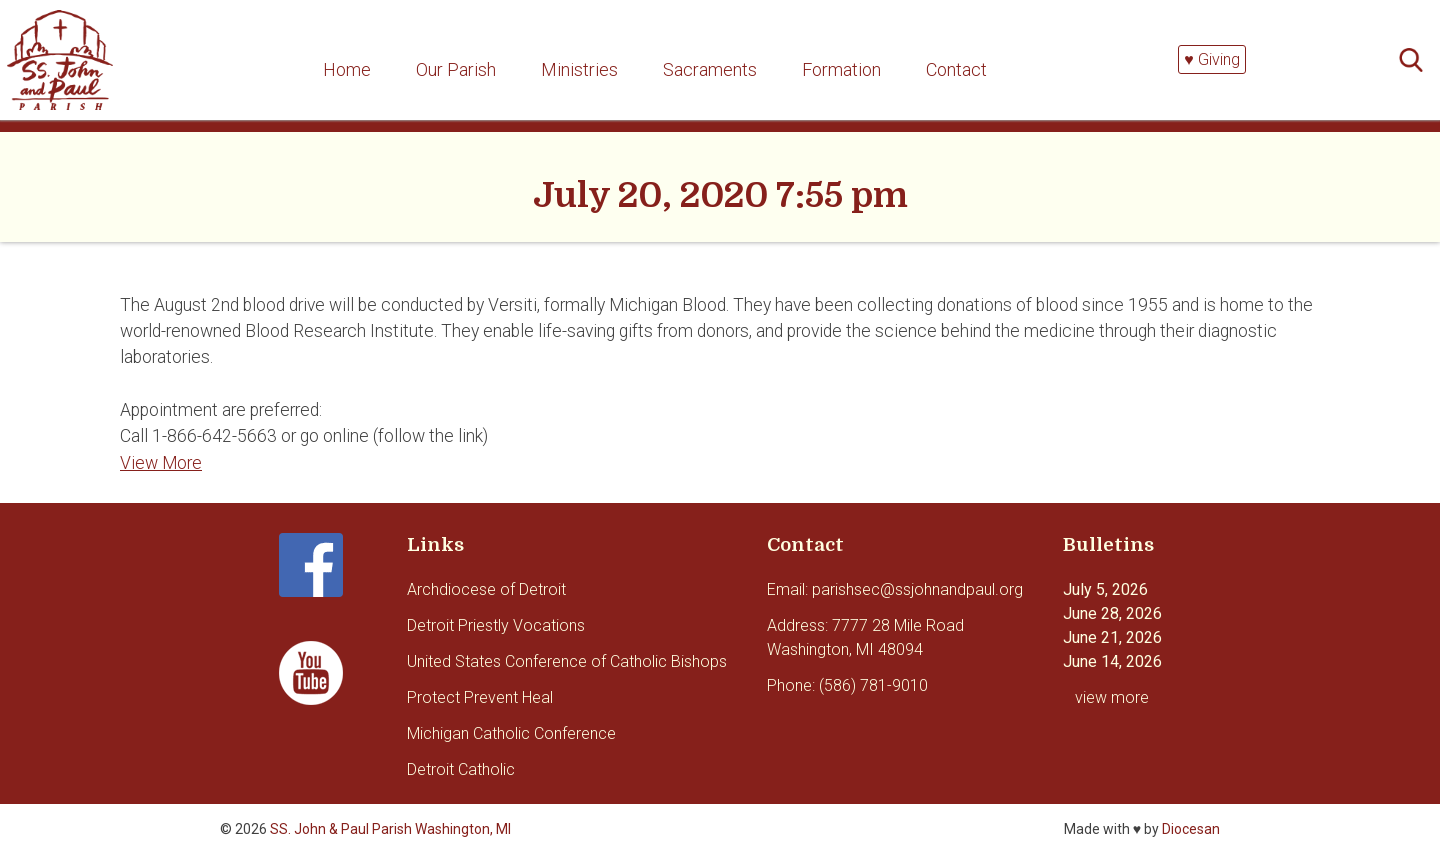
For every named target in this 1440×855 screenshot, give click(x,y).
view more (1112, 697)
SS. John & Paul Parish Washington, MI (390, 829)
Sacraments (710, 69)
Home (347, 69)
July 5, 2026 (1105, 589)
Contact (956, 69)
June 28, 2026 (1112, 613)
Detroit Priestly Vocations (496, 625)
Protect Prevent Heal (480, 697)
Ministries (579, 69)
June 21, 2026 (1112, 637)
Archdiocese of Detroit (486, 589)
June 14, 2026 (1112, 661)
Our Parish (456, 69)
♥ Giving (1212, 59)
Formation (841, 69)
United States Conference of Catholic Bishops (567, 661)
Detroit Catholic (461, 769)
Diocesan (1191, 829)
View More (161, 463)
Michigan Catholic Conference (511, 733)
